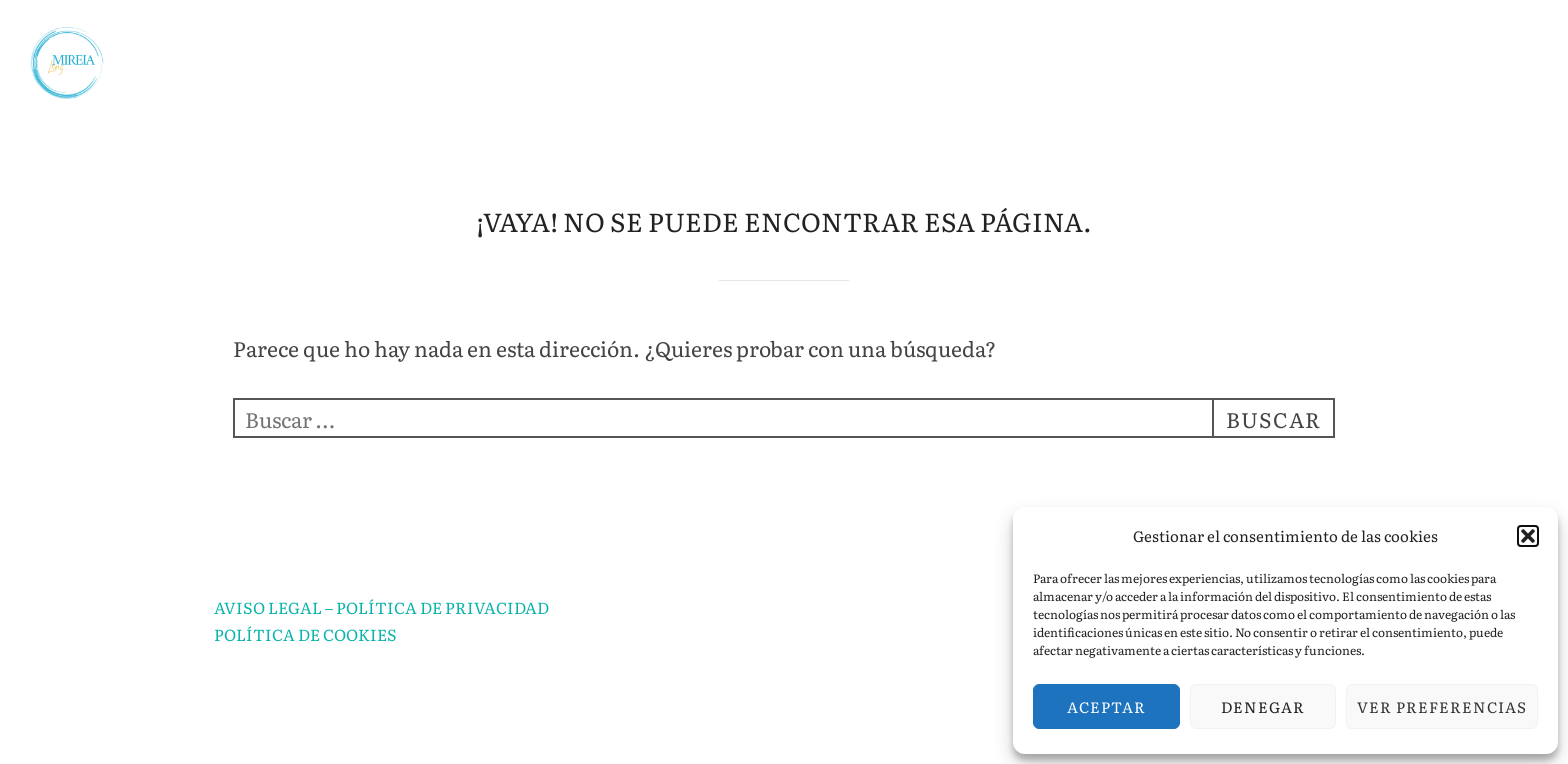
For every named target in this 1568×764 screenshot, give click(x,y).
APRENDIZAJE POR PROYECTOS (1303, 44)
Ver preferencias (1442, 706)
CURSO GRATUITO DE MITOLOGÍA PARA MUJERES (1228, 95)
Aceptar (1106, 706)
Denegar (1263, 706)
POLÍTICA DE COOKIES (305, 634)
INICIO (360, 44)
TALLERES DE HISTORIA (801, 95)
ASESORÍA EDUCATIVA (711, 44)
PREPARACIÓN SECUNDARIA (482, 95)
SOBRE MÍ (495, 44)
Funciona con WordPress (297, 727)
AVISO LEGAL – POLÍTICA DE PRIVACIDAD (381, 607)
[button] (1528, 536)
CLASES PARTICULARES (985, 44)
